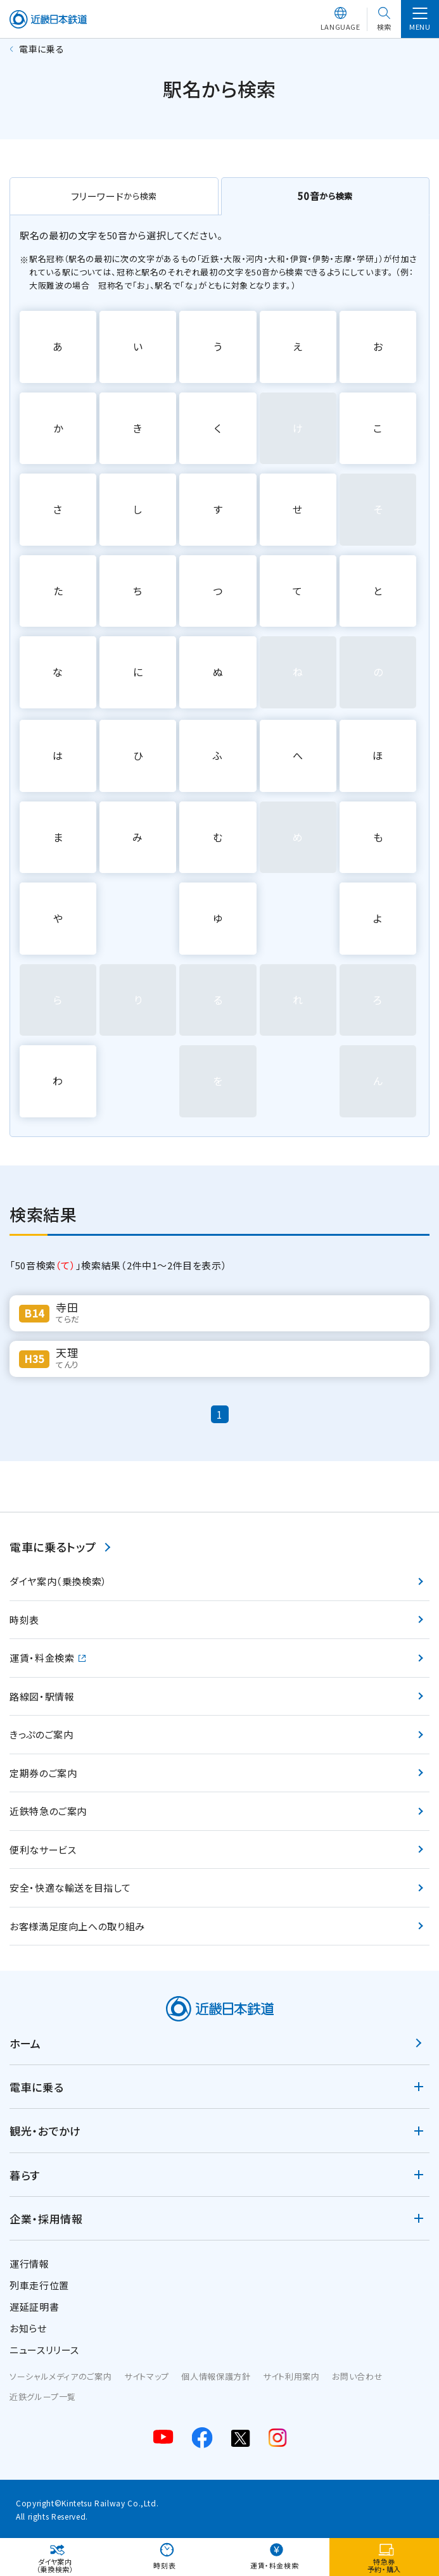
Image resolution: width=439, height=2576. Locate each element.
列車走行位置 (39, 2285)
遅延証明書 (34, 2306)
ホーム (25, 2043)
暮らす (25, 2175)
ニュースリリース (44, 2349)
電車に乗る (36, 2087)
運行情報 (29, 2263)
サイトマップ (146, 2376)
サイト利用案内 (291, 2376)
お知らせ (28, 2328)
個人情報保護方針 (215, 2376)
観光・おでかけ (45, 2131)
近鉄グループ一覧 (43, 2397)
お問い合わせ (357, 2376)
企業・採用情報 (46, 2219)
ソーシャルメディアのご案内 (60, 2376)
